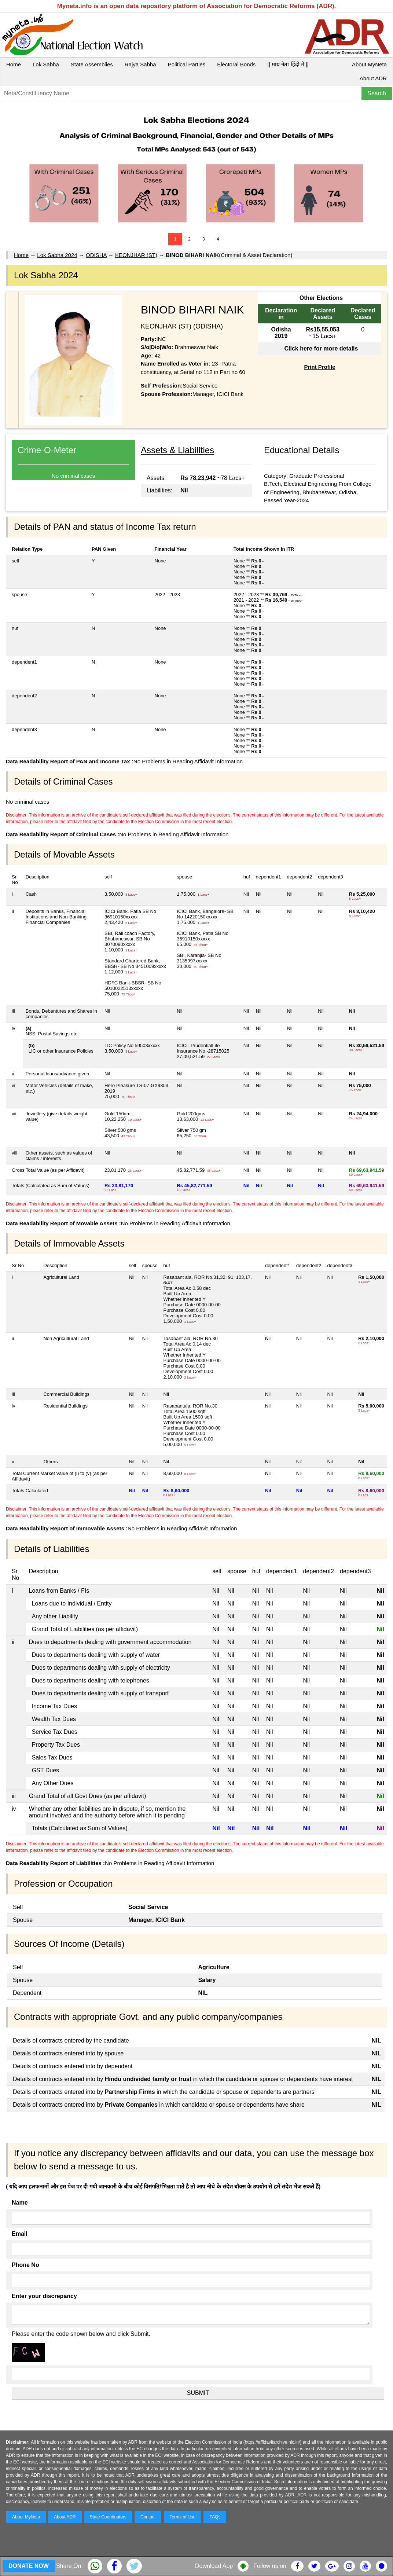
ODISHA (96, 255)
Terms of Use (183, 2517)
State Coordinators (108, 2517)
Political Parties (187, 64)
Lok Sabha (46, 64)
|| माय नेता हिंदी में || (287, 64)
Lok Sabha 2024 (57, 255)
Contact (147, 2517)
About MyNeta (369, 64)
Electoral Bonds (236, 64)
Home (13, 64)
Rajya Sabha (140, 64)
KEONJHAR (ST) (136, 255)
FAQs (214, 2517)
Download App (214, 2566)
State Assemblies (92, 64)
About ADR (373, 78)
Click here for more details (321, 348)
